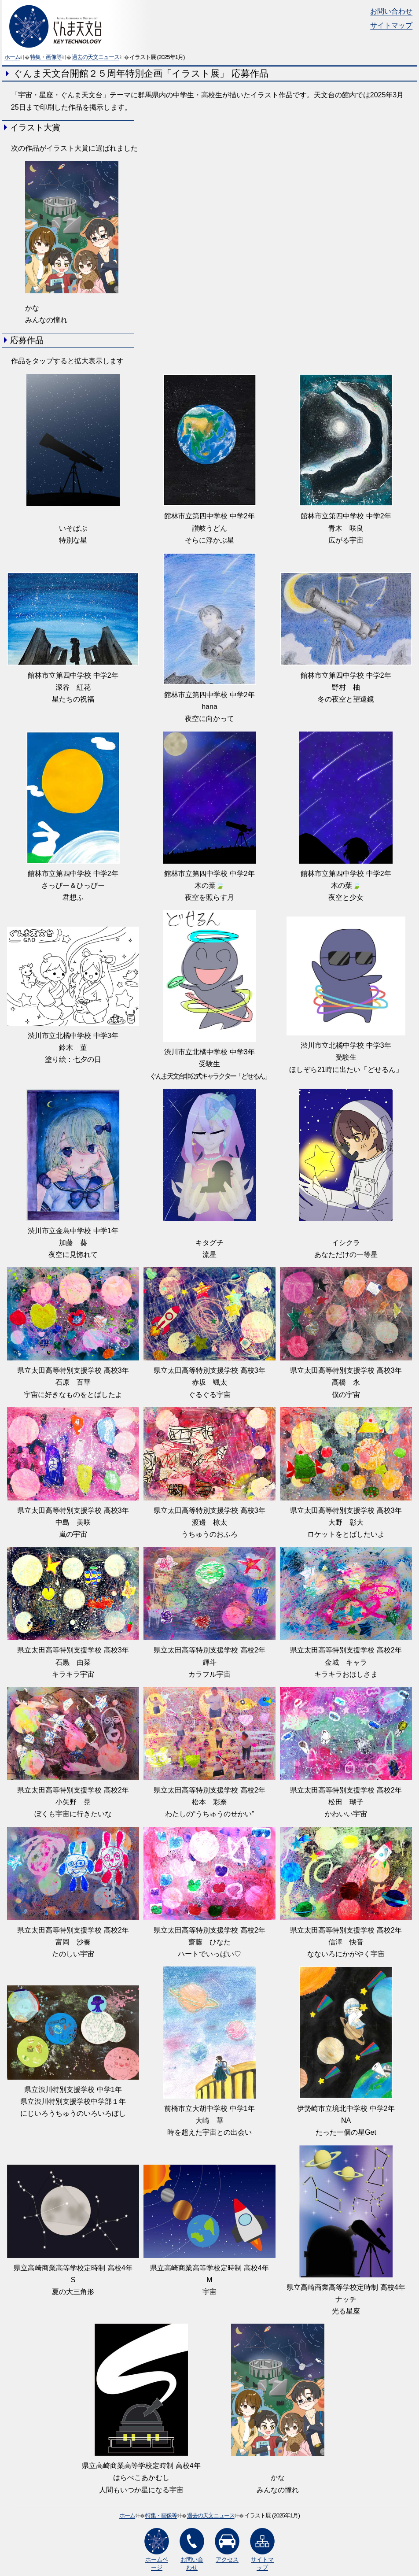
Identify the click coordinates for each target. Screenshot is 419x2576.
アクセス (227, 2545)
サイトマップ (391, 25)
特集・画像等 (46, 57)
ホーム (12, 57)
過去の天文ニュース (95, 57)
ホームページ (156, 2549)
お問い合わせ (391, 11)
